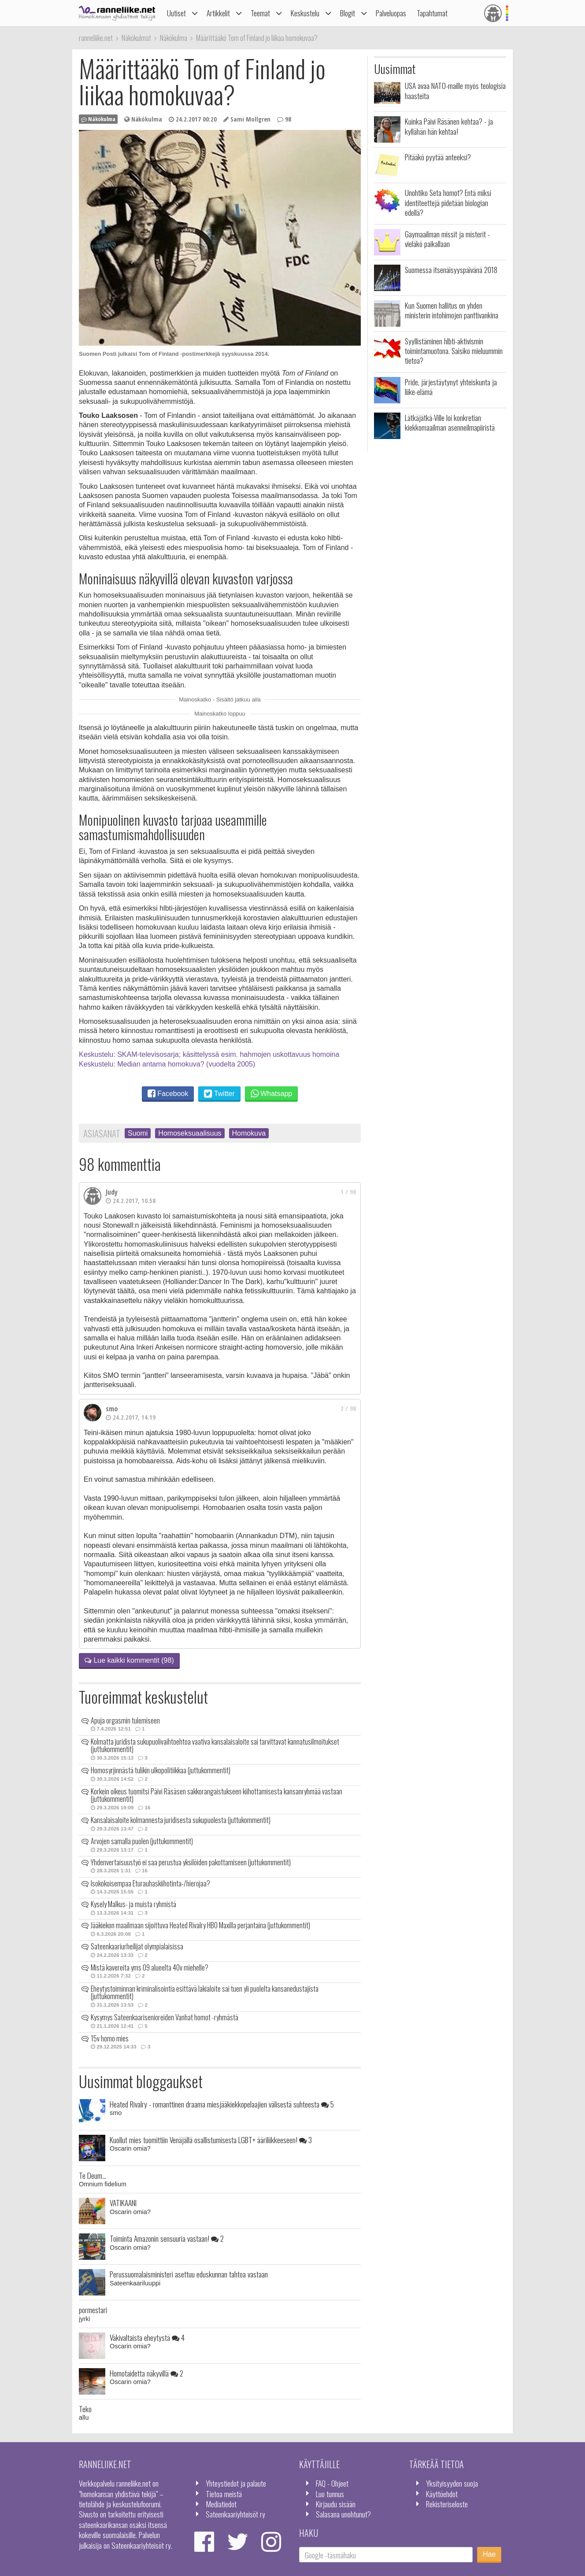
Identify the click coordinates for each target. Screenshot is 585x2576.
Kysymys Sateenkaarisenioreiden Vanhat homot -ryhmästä (164, 2017)
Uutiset (176, 12)
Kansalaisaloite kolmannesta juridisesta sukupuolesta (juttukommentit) (180, 1820)
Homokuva (249, 1133)
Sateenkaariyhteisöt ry (235, 2514)
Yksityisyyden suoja (452, 2483)
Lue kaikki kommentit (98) (129, 1660)
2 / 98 (348, 1408)
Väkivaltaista (147, 2337)
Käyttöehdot (442, 2493)
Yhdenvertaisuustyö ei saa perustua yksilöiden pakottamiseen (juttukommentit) (191, 1862)
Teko (85, 2408)
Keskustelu (305, 12)
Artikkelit (218, 12)
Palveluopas (391, 12)
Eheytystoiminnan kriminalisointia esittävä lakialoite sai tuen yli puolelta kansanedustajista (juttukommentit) (204, 1992)
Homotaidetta (146, 2373)
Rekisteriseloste (447, 2504)
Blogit (347, 12)
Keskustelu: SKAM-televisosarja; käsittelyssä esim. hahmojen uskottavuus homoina (209, 1054)
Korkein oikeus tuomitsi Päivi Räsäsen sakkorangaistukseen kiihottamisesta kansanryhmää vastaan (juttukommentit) (216, 1795)
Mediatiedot (221, 2504)
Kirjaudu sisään (335, 2504)
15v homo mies (110, 2038)
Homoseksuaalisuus (189, 1133)
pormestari (93, 2309)
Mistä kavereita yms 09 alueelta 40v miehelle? (149, 1967)
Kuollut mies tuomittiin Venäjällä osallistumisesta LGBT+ (211, 2139)
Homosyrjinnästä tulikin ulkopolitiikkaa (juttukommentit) (160, 1770)
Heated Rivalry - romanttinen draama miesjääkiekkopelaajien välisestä (222, 2104)
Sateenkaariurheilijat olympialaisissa (137, 1946)
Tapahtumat (432, 12)
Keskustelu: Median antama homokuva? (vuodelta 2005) (167, 1064)
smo (112, 1408)
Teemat (260, 12)
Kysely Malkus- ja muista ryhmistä (133, 1904)
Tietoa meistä (224, 2493)
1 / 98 (348, 1192)
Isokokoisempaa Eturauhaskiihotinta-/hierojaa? (150, 1883)
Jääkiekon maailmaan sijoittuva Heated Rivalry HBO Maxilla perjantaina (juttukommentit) (200, 1925)
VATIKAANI (123, 2202)
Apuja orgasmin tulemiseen (125, 1720)
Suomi (138, 1133)
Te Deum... (92, 2175)
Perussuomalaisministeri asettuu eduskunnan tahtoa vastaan (189, 2274)
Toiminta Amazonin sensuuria (167, 2238)
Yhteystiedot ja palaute (236, 2483)
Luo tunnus (330, 2493)
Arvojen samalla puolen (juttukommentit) (142, 1841)
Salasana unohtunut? (343, 2514)
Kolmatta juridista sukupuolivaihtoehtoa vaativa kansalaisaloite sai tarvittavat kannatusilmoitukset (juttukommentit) (215, 1745)
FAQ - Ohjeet (332, 2483)
